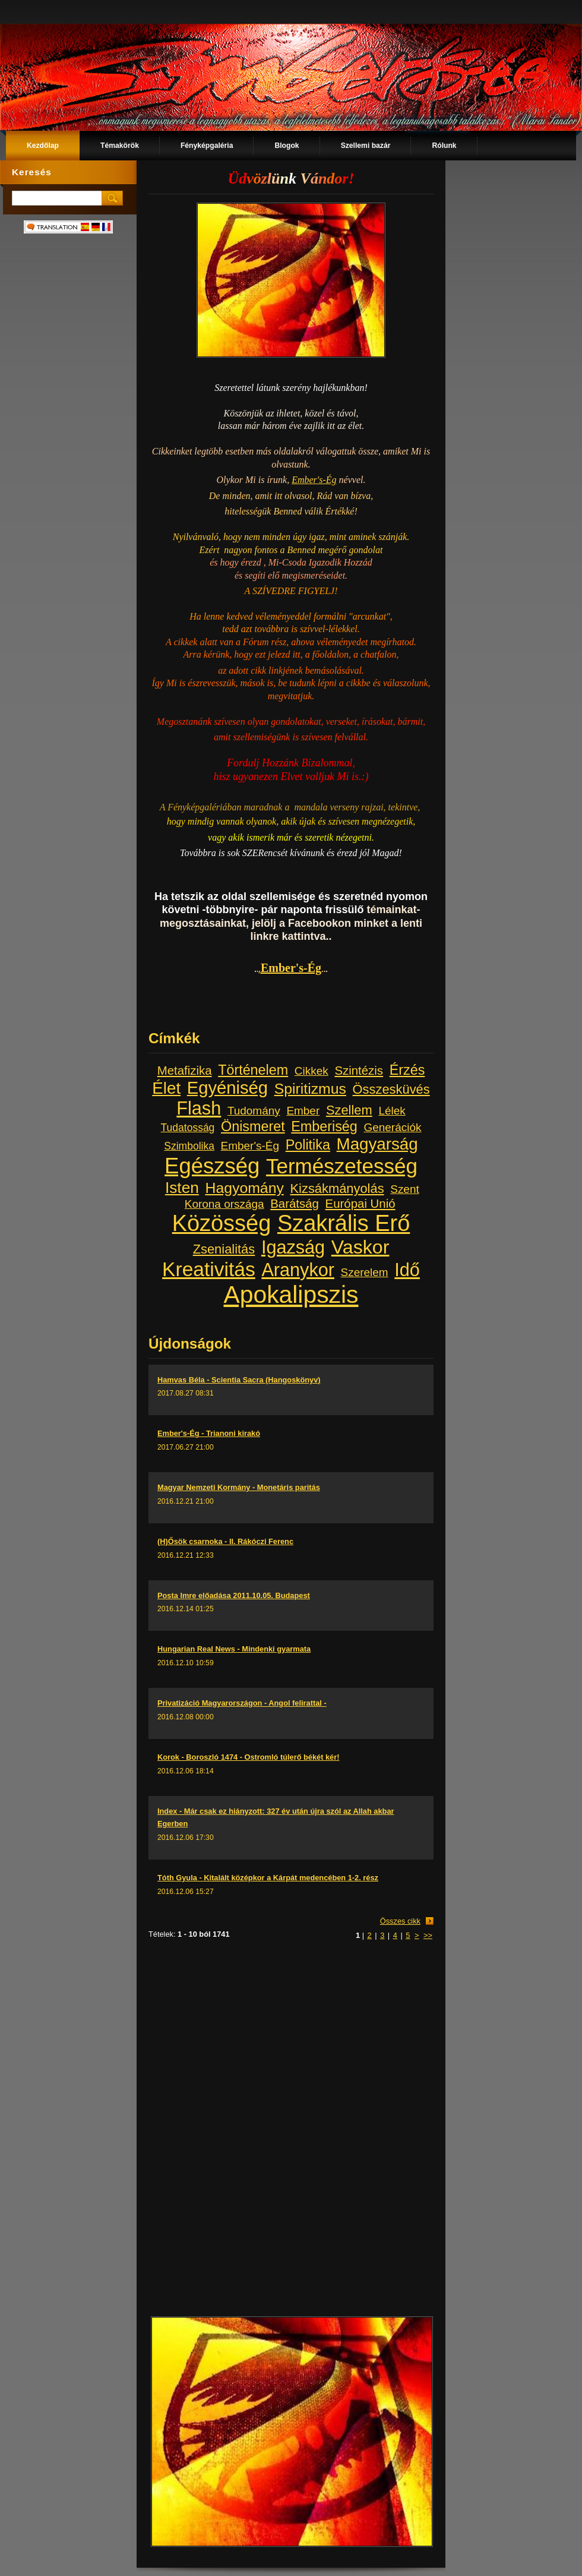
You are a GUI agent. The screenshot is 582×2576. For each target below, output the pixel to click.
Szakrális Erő (343, 1223)
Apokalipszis (290, 1294)
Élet (166, 1088)
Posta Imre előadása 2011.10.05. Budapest (233, 1595)
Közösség (221, 1223)
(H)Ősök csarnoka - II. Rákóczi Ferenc (225, 1541)
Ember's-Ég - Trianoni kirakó (208, 1433)
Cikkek (311, 1071)
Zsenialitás (224, 1249)
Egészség (212, 1166)
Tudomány (253, 1110)
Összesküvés (391, 1089)
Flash (198, 1108)
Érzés (407, 1070)
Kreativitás (208, 1269)
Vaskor (360, 1247)
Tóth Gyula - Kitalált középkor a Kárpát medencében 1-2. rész (267, 1877)
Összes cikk (400, 1921)
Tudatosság (188, 1128)
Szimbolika (189, 1146)
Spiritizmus (310, 1089)
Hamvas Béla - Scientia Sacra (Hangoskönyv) (239, 1379)
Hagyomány (244, 1188)
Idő (407, 1269)
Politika (308, 1145)
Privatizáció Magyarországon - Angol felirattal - (242, 1703)
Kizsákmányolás (337, 1188)
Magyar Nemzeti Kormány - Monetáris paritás (238, 1487)
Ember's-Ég (314, 480)
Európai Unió (360, 1203)
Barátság (294, 1203)
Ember (303, 1110)
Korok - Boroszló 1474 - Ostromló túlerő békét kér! (248, 1757)
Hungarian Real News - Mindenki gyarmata (234, 1648)
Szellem (349, 1110)
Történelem (253, 1070)
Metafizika (184, 1070)
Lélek (391, 1110)
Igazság (293, 1247)
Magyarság (377, 1144)
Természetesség (341, 1165)
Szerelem (364, 1272)
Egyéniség (227, 1087)
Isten (182, 1188)
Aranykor (297, 1269)
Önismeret (253, 1126)
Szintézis (358, 1070)
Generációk (393, 1127)
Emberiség (324, 1126)
